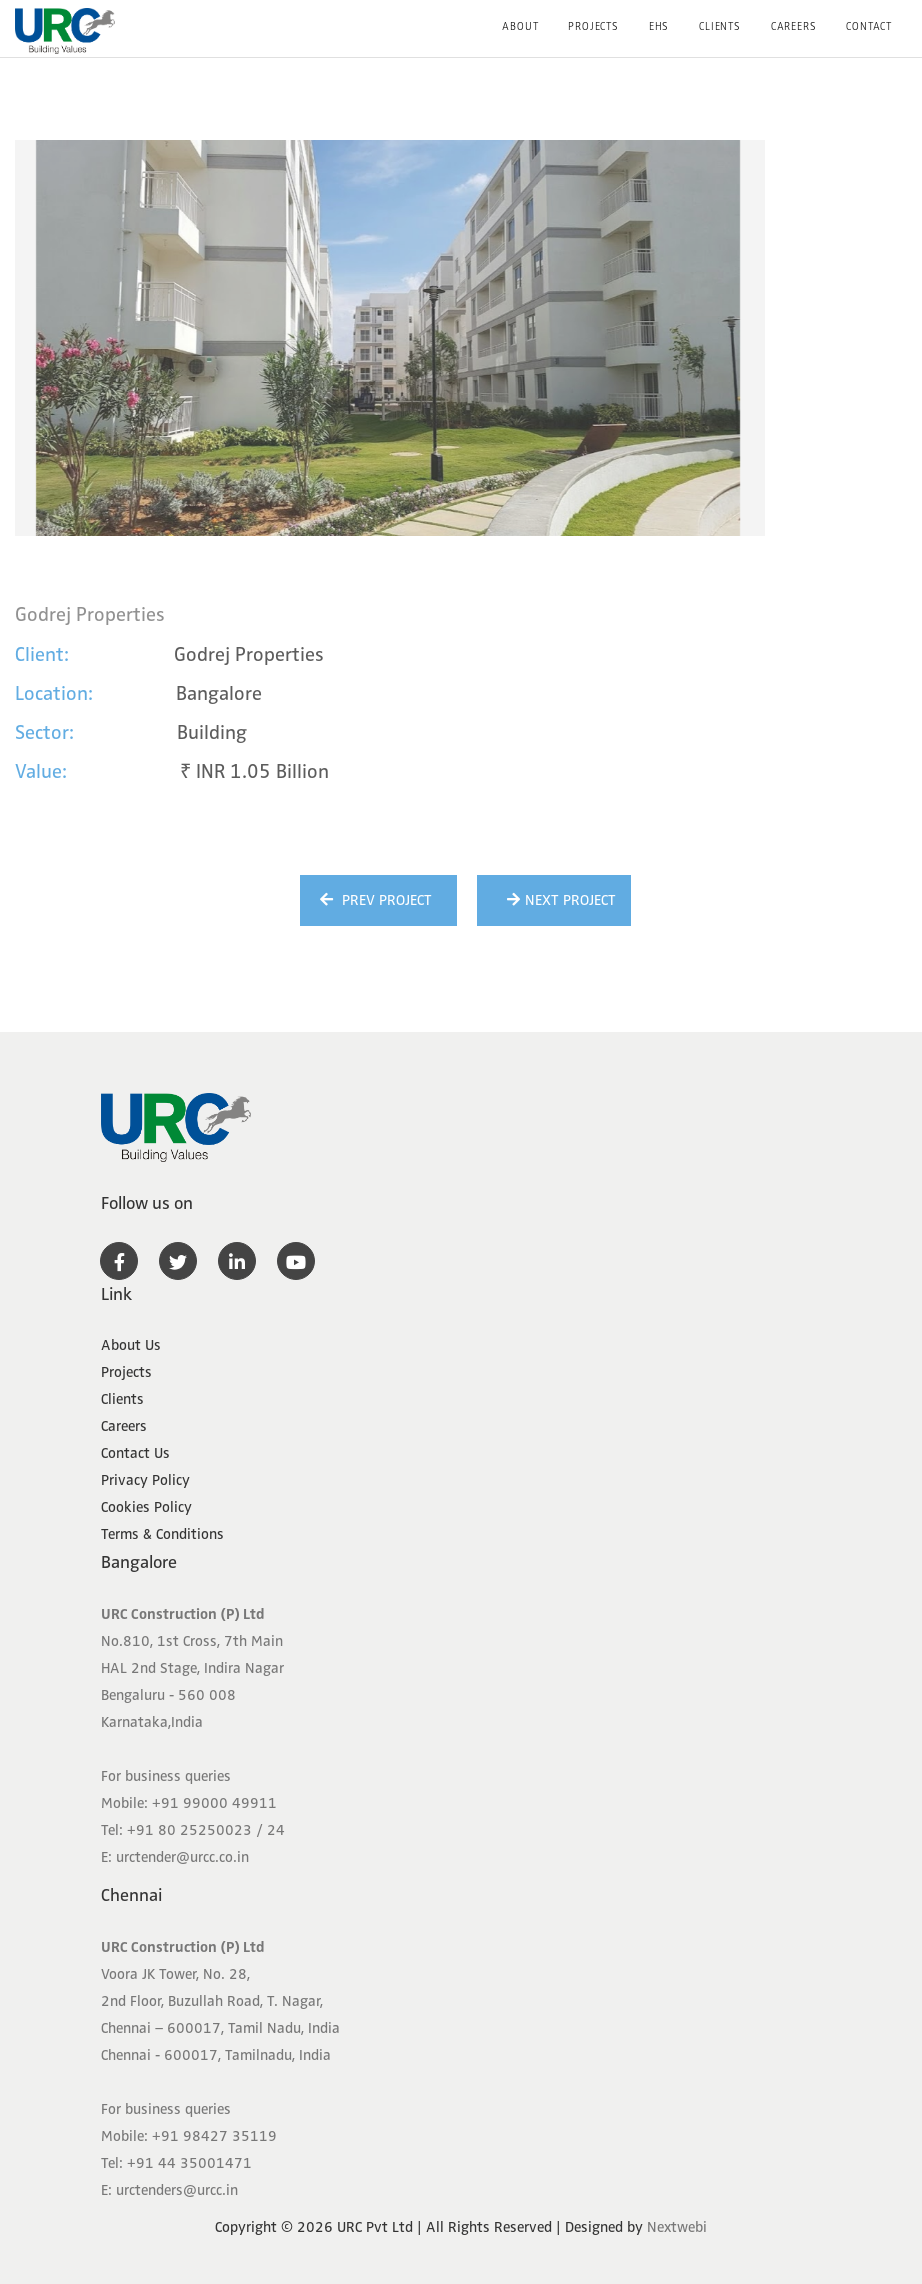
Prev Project (373, 900)
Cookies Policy (146, 1507)
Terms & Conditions (162, 1534)
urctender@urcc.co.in (182, 1857)
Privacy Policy (145, 1480)
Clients (720, 26)
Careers (794, 26)
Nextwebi (677, 2227)
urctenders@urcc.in (177, 2190)
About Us (131, 1345)
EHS (659, 26)
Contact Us (135, 1453)
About (520, 26)
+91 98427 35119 (214, 2136)
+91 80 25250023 (189, 1830)
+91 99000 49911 (214, 1803)
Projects (593, 26)
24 (276, 1830)
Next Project (559, 900)
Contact (869, 26)
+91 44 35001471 (189, 2163)
